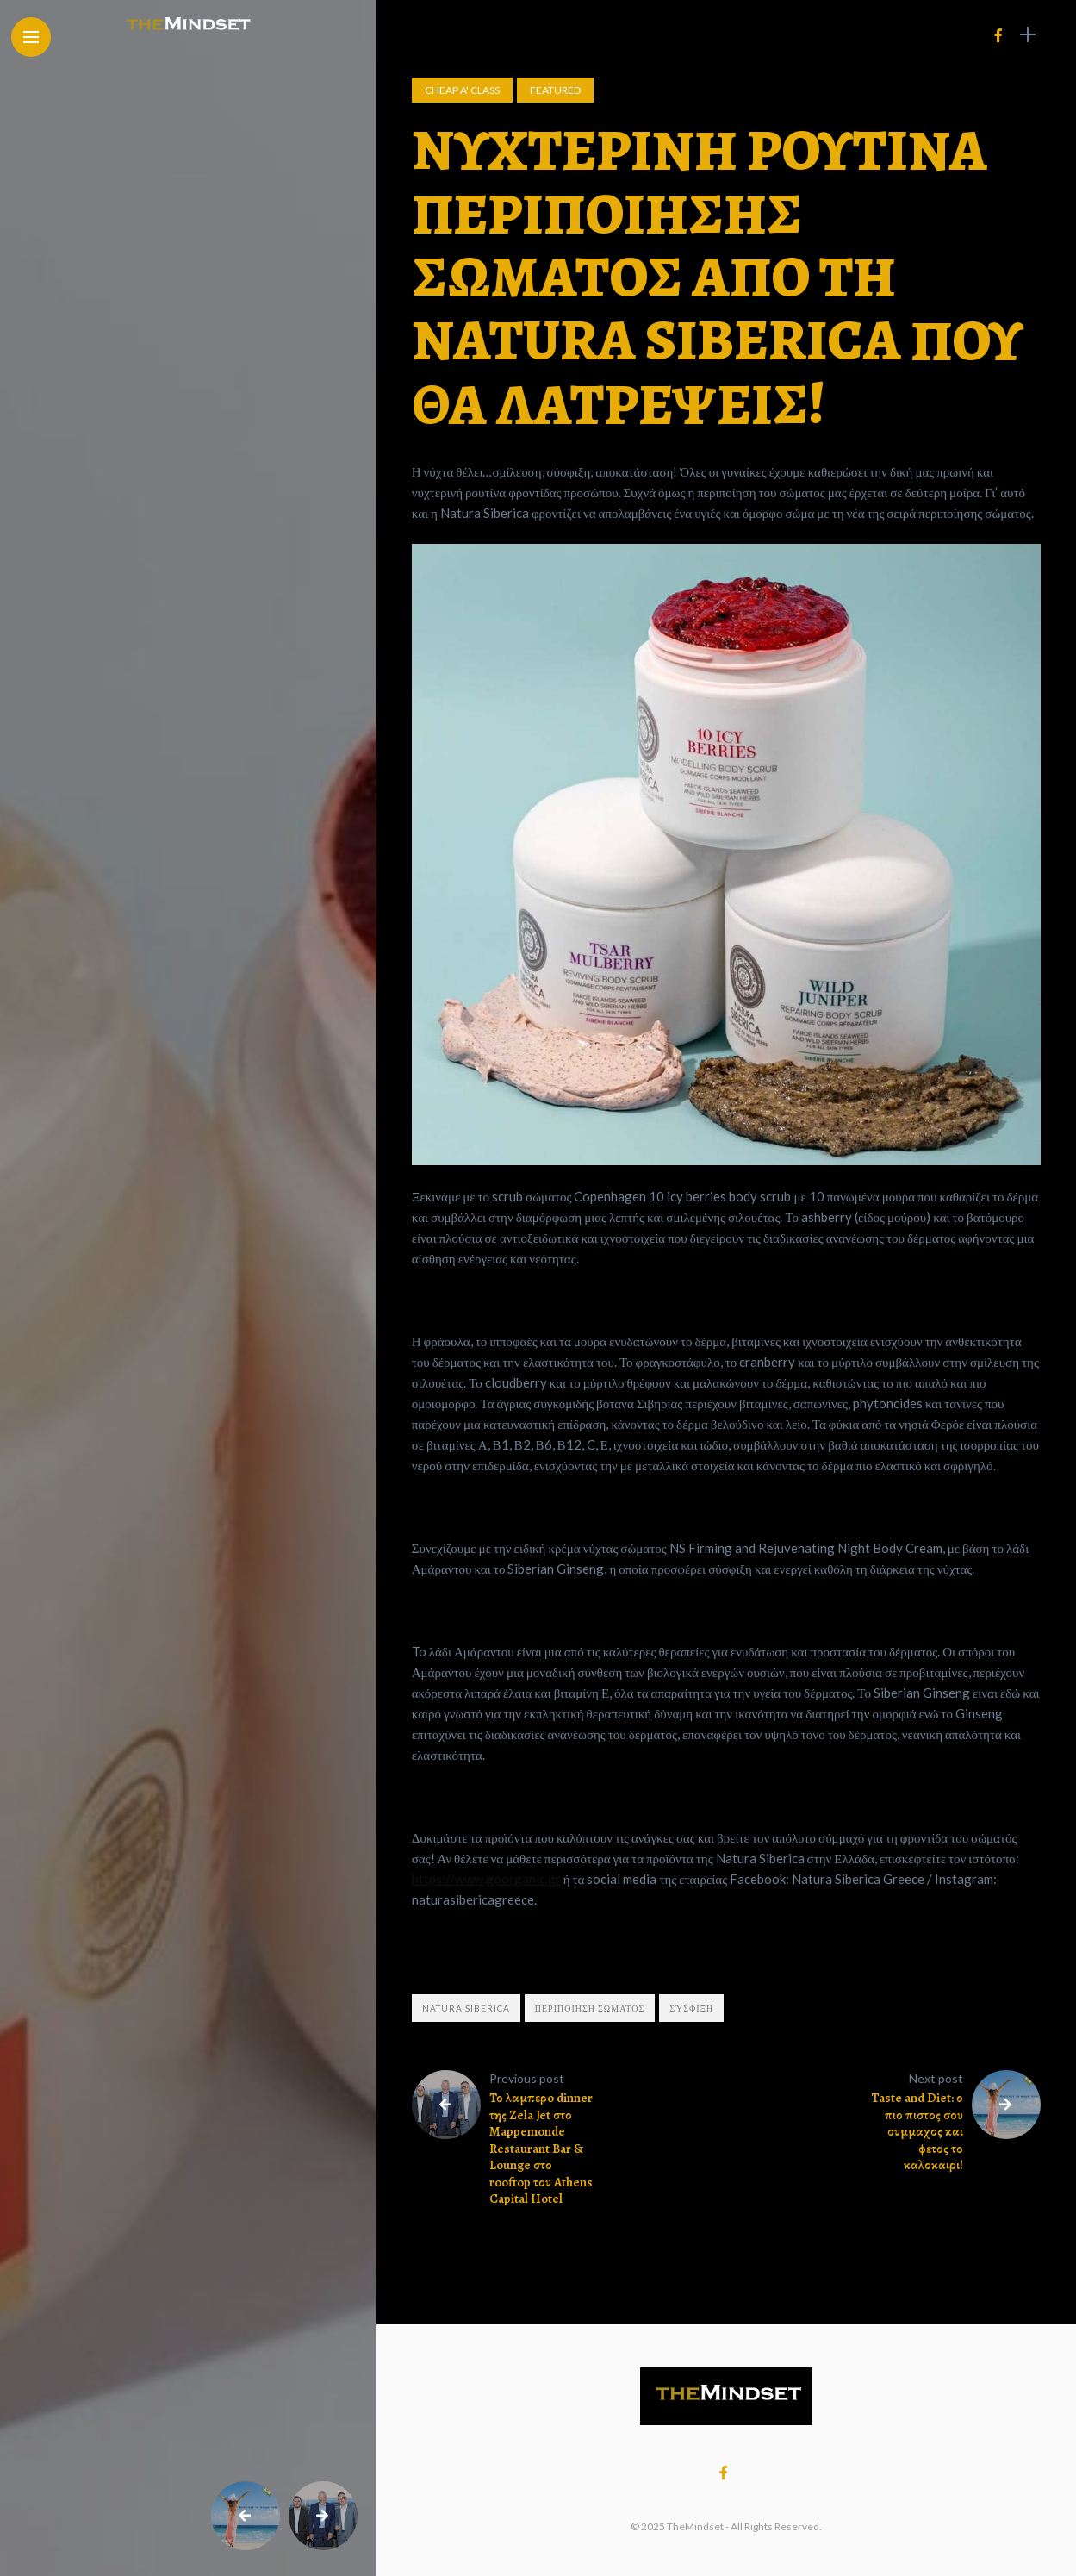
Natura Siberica (466, 2008)
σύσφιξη (691, 2008)
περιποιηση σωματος (590, 2008)
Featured (555, 90)
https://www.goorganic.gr (486, 1879)
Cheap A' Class (462, 90)
